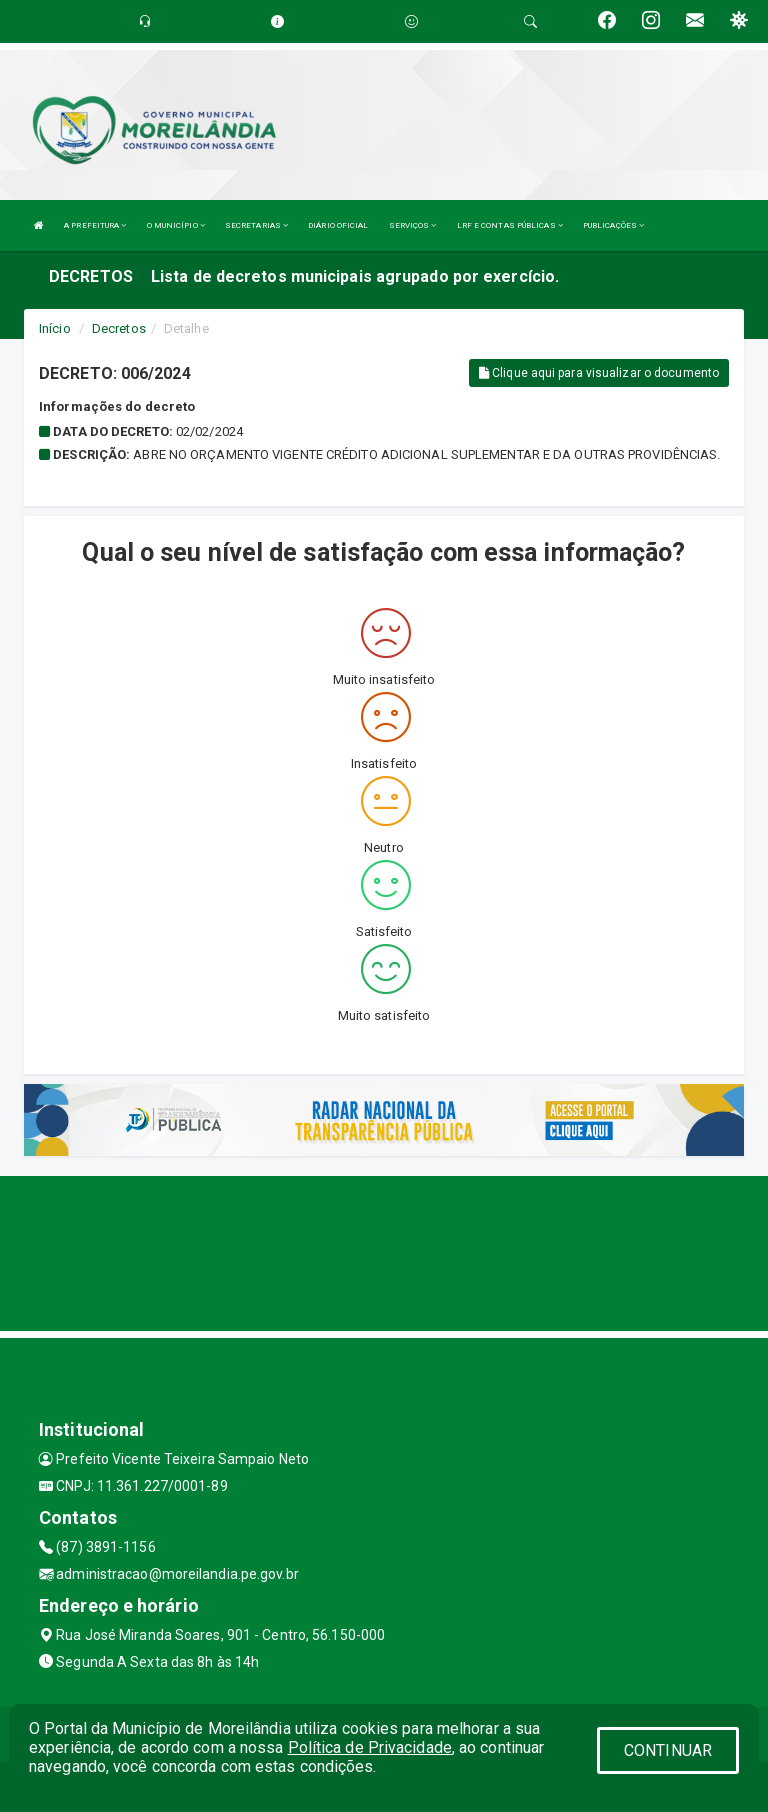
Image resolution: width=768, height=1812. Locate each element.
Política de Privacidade (370, 1747)
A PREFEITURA (95, 225)
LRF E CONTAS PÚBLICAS (510, 225)
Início (55, 328)
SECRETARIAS (256, 225)
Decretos (119, 328)
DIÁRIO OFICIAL (338, 225)
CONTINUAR (668, 1750)
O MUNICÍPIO (176, 225)
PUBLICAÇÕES (613, 225)
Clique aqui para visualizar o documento (599, 373)
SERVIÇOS (413, 225)
